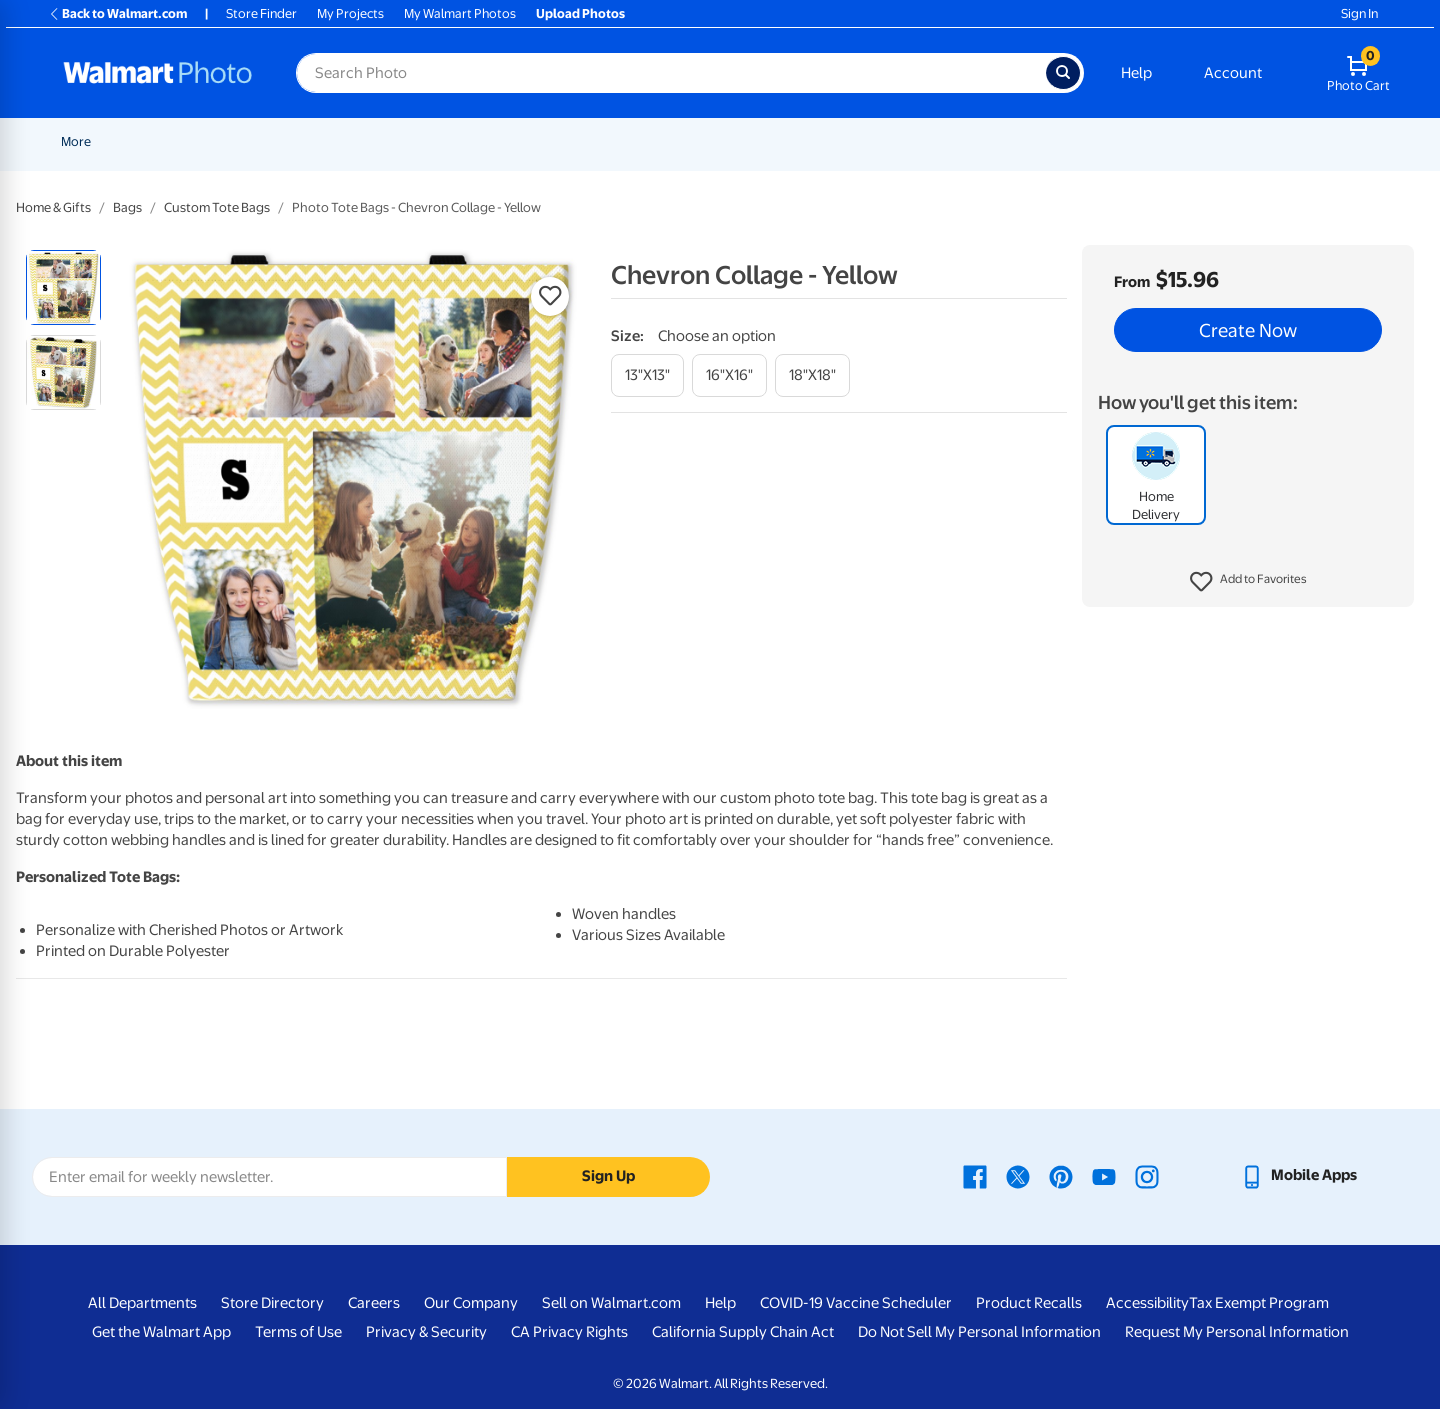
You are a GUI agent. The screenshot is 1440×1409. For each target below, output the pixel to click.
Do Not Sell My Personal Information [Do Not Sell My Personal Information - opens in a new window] (979, 1332)
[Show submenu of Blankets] (858, 141)
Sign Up (608, 1176)
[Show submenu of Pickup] (355, 141)
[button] (1248, 582)
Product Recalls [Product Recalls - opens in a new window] (1029, 1303)
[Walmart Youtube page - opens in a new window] (1104, 1175)
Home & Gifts (53, 207)
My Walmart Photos (460, 13)
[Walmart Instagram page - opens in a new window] (1147, 1175)
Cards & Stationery (501, 141)
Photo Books (920, 141)
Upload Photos (580, 13)
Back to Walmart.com (117, 13)
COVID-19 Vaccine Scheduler (856, 1303)
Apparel (1075, 141)
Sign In (1359, 13)
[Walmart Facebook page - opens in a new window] (975, 1175)
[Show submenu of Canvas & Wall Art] (775, 141)
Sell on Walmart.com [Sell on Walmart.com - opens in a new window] (611, 1303)
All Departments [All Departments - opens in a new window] (142, 1303)
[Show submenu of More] (1356, 141)
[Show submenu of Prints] (423, 141)
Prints (397, 141)
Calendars (1254, 141)
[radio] (63, 287)
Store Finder (261, 13)
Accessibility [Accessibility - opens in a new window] (1147, 1303)
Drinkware (1161, 141)
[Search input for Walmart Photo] (671, 73)
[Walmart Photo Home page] (158, 73)
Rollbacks (82, 141)
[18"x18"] (812, 375)
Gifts (1004, 141)
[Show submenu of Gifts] (1027, 141)
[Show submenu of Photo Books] (966, 141)
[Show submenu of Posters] (643, 141)
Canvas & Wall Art (717, 141)
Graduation (250, 141)
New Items (163, 141)
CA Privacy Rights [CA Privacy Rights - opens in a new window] (569, 1332)
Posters (611, 141)
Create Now (1248, 330)
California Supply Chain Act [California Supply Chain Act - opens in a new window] (743, 1332)
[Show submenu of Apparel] (1107, 141)
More (1332, 141)
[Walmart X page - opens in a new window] (1018, 1175)
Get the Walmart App (161, 1332)
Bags (127, 207)
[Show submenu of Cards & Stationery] (564, 141)
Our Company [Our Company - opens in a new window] (471, 1303)
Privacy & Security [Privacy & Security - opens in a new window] (426, 1332)
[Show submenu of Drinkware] (1200, 141)
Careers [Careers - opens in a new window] (374, 1303)
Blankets (824, 141)
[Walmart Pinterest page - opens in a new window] (1061, 1175)
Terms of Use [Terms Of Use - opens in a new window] (298, 1332)
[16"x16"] (729, 375)
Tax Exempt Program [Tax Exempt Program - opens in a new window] (1259, 1303)
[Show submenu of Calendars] (1292, 141)
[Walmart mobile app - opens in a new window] (1298, 1175)
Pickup (326, 141)
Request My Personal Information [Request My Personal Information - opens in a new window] (1237, 1332)
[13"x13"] (647, 375)
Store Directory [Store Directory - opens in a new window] (272, 1303)
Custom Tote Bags (217, 207)
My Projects (350, 13)
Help (1136, 73)
